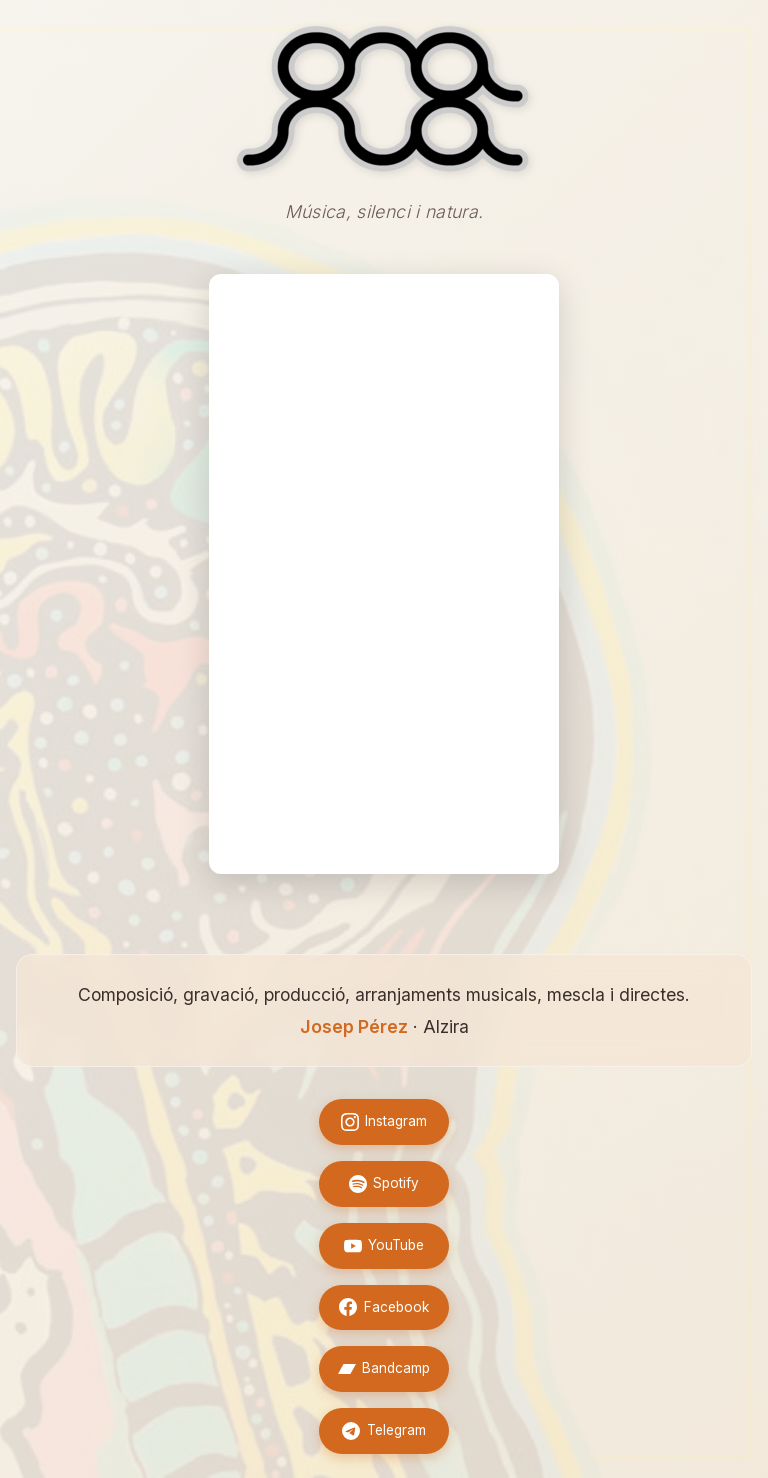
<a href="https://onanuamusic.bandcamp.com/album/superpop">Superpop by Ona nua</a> (384, 574)
